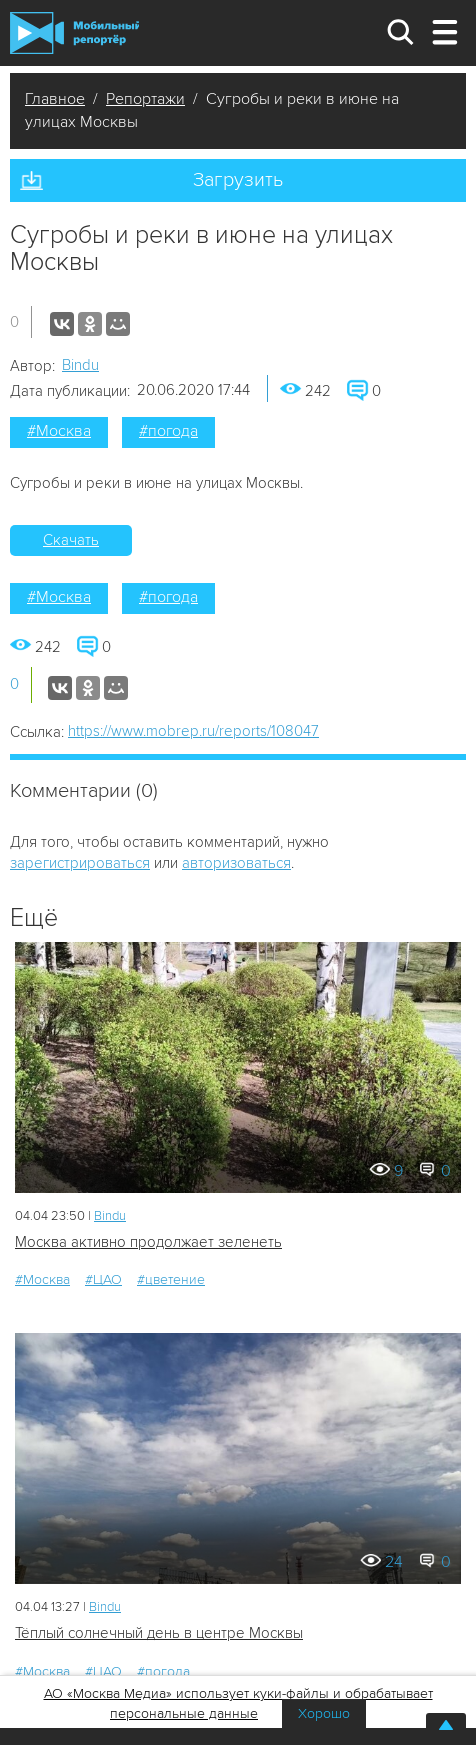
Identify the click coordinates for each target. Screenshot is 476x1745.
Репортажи (145, 99)
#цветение (171, 1279)
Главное (55, 99)
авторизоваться (236, 863)
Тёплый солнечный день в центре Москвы (159, 1633)
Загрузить (238, 180)
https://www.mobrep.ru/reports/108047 (193, 731)
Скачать (71, 540)
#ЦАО (103, 1279)
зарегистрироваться (80, 863)
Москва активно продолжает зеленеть (148, 1242)
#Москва (59, 431)
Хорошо (324, 1713)
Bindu (80, 365)
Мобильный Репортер (74, 33)
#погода (168, 431)
